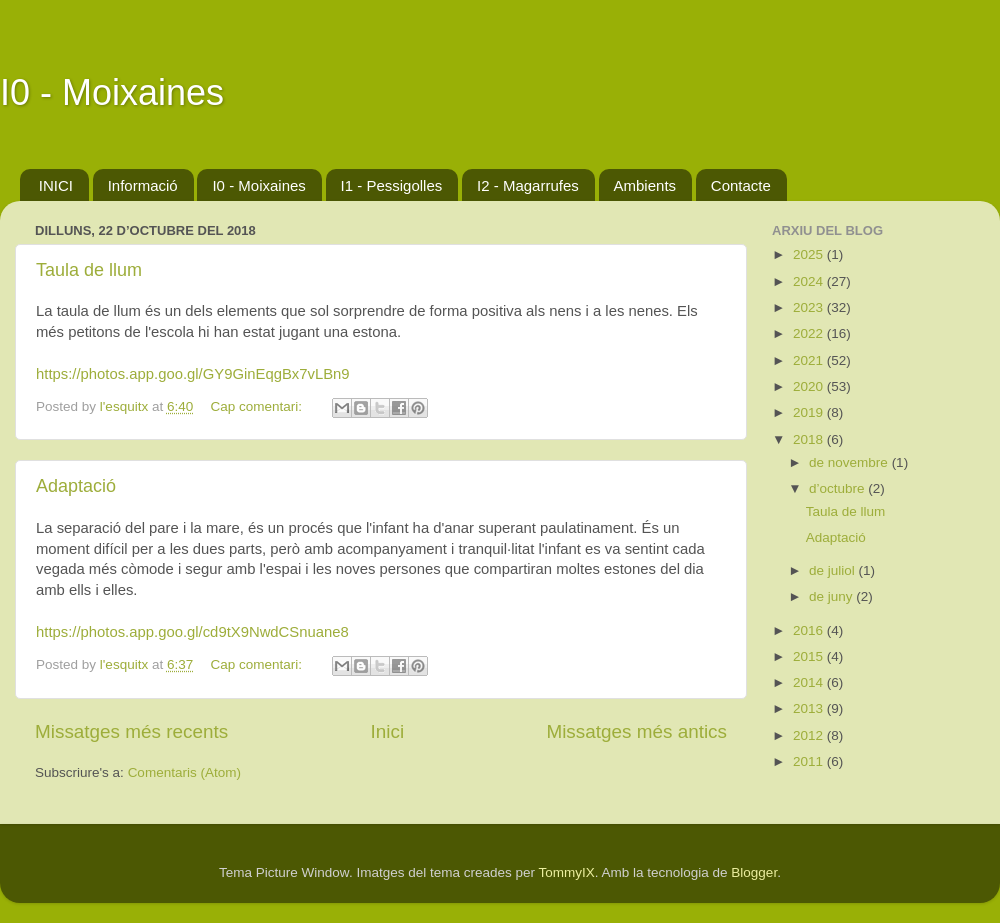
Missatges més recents (131, 731)
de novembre (850, 462)
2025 (810, 254)
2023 (810, 307)
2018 (810, 439)
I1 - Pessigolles (392, 185)
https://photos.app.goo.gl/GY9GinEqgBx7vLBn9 (193, 374)
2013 (810, 708)
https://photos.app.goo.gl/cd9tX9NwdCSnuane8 (192, 632)
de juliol (834, 570)
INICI (56, 185)
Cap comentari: (257, 406)
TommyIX (566, 872)
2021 (810, 360)
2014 (810, 682)
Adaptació (76, 486)
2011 (810, 761)
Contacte (741, 185)
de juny (832, 596)
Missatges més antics (636, 731)
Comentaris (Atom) (184, 772)
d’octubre (838, 488)
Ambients (645, 185)
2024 (810, 281)
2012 (810, 735)
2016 (810, 630)
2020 (810, 386)
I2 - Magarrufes (528, 185)
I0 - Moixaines (112, 92)
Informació (143, 185)
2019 (810, 412)
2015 (810, 656)
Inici (388, 731)
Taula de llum (89, 270)
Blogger (754, 872)
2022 (810, 333)
